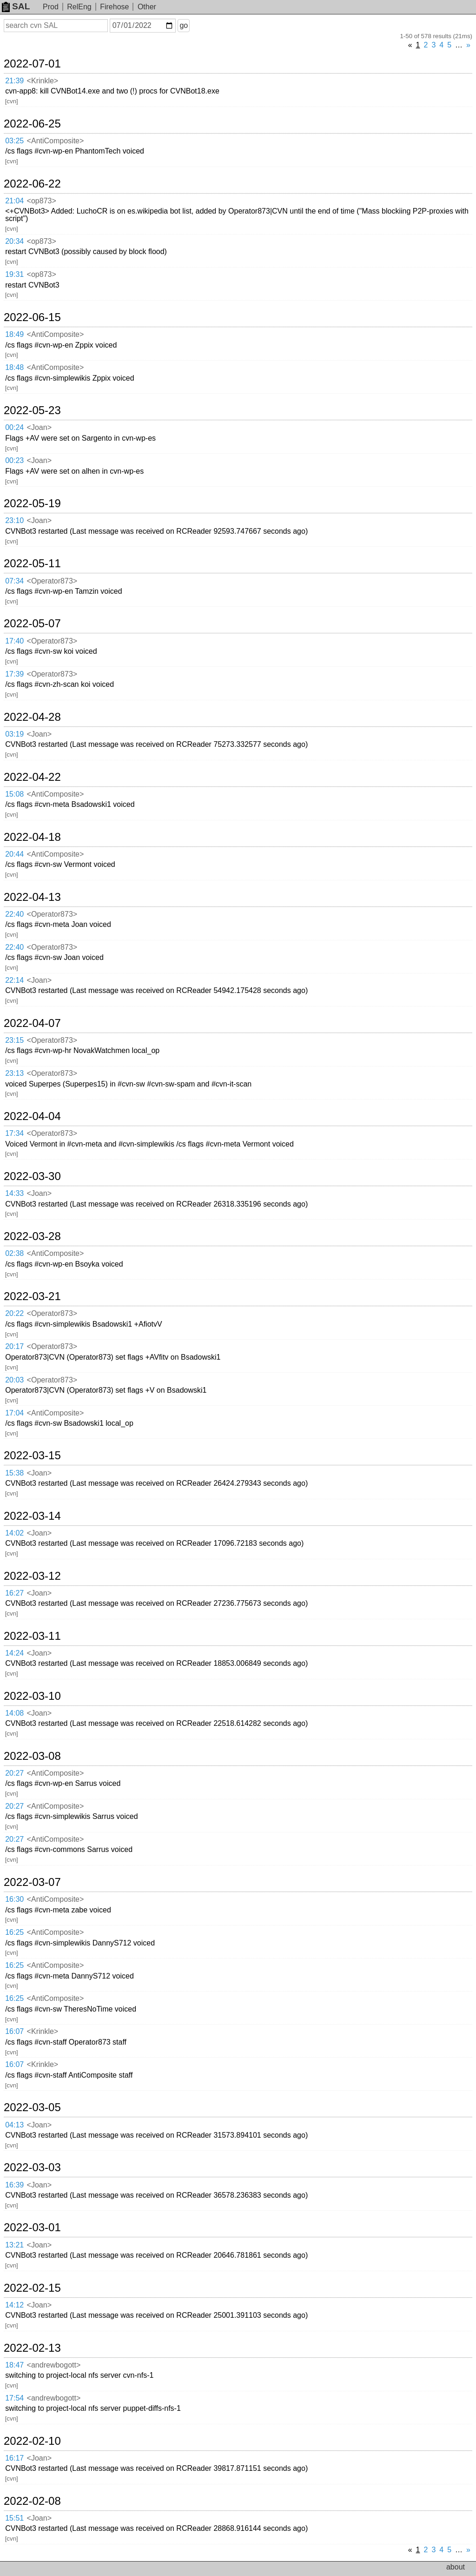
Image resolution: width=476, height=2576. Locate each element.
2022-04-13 (32, 897)
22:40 (14, 914)
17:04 (14, 1413)
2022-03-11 (32, 1636)
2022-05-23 (32, 410)
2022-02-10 (32, 2441)
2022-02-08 (32, 2501)
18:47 (14, 2365)
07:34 (14, 581)
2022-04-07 (32, 1023)
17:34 (14, 1133)
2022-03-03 (32, 2167)
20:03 (14, 1380)
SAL (16, 6)
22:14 (14, 980)
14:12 (14, 2305)
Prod (51, 7)
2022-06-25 (32, 123)
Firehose (114, 7)
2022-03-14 (32, 1516)
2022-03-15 (32, 1455)
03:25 (14, 141)
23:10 (14, 520)
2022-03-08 (32, 1756)
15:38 (14, 1473)
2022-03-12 (32, 1576)
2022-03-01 (32, 2227)
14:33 (14, 1193)
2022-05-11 (32, 563)
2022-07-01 (32, 63)
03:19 (14, 734)
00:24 (14, 427)
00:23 (14, 460)
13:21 (14, 2245)
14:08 (14, 1713)
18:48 (14, 367)
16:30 (14, 1899)
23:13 (14, 1073)
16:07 (14, 2031)
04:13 (14, 2125)
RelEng (79, 7)
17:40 (14, 641)
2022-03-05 (32, 2107)
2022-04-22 (32, 777)
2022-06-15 (32, 317)
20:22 (14, 1313)
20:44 (14, 854)
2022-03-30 (32, 1176)
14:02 (14, 1533)
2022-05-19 (32, 503)
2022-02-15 (32, 2288)
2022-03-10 (32, 1696)
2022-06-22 (32, 184)
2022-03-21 (32, 1296)
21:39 (14, 81)
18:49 (14, 334)
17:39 (14, 674)
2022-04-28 (32, 717)
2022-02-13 (32, 2348)
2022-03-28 (32, 1236)
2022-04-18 (32, 837)
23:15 (14, 1040)
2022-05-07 (32, 623)
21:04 (14, 201)
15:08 (14, 794)
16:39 (14, 2185)
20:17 (14, 1346)
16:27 (14, 1593)
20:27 (14, 1773)
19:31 (14, 274)
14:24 (14, 1653)
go (183, 25)
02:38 (14, 1253)
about (455, 2567)
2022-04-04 (32, 1116)
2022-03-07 (32, 1882)
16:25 (14, 1932)
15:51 (14, 2518)
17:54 (14, 2398)
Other (147, 7)
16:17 (14, 2458)
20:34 (14, 241)
